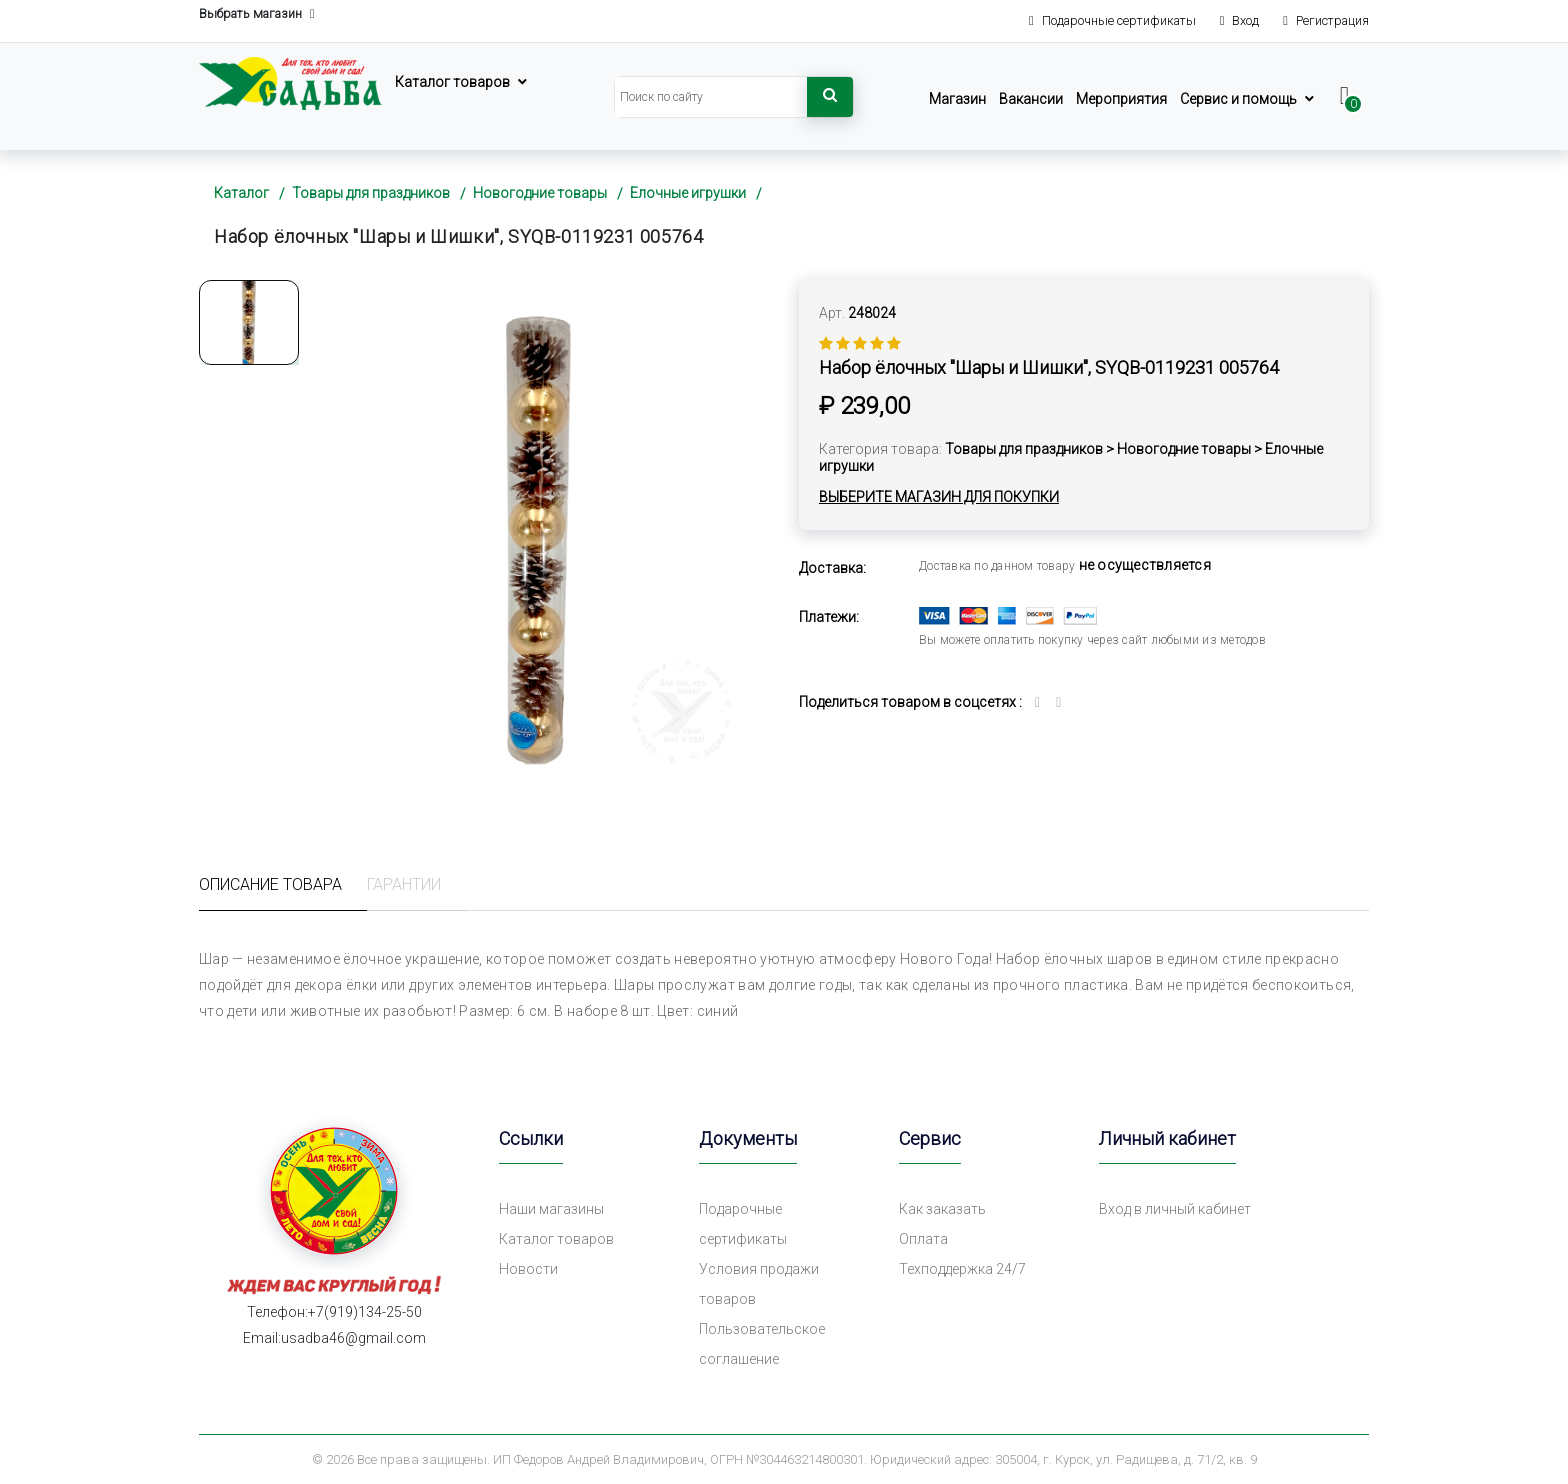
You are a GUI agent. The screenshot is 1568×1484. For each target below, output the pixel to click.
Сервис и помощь (1238, 99)
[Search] (711, 97)
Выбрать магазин (257, 14)
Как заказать (942, 1209)
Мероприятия (1121, 99)
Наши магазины (551, 1209)
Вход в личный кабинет (1175, 1209)
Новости (528, 1269)
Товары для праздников (371, 193)
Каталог (241, 193)
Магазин (957, 99)
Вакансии (1031, 99)
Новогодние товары (540, 193)
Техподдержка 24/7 (962, 1269)
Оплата (923, 1239)
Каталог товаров (452, 82)
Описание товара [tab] (270, 884)
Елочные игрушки (688, 193)
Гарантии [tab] (404, 884)
